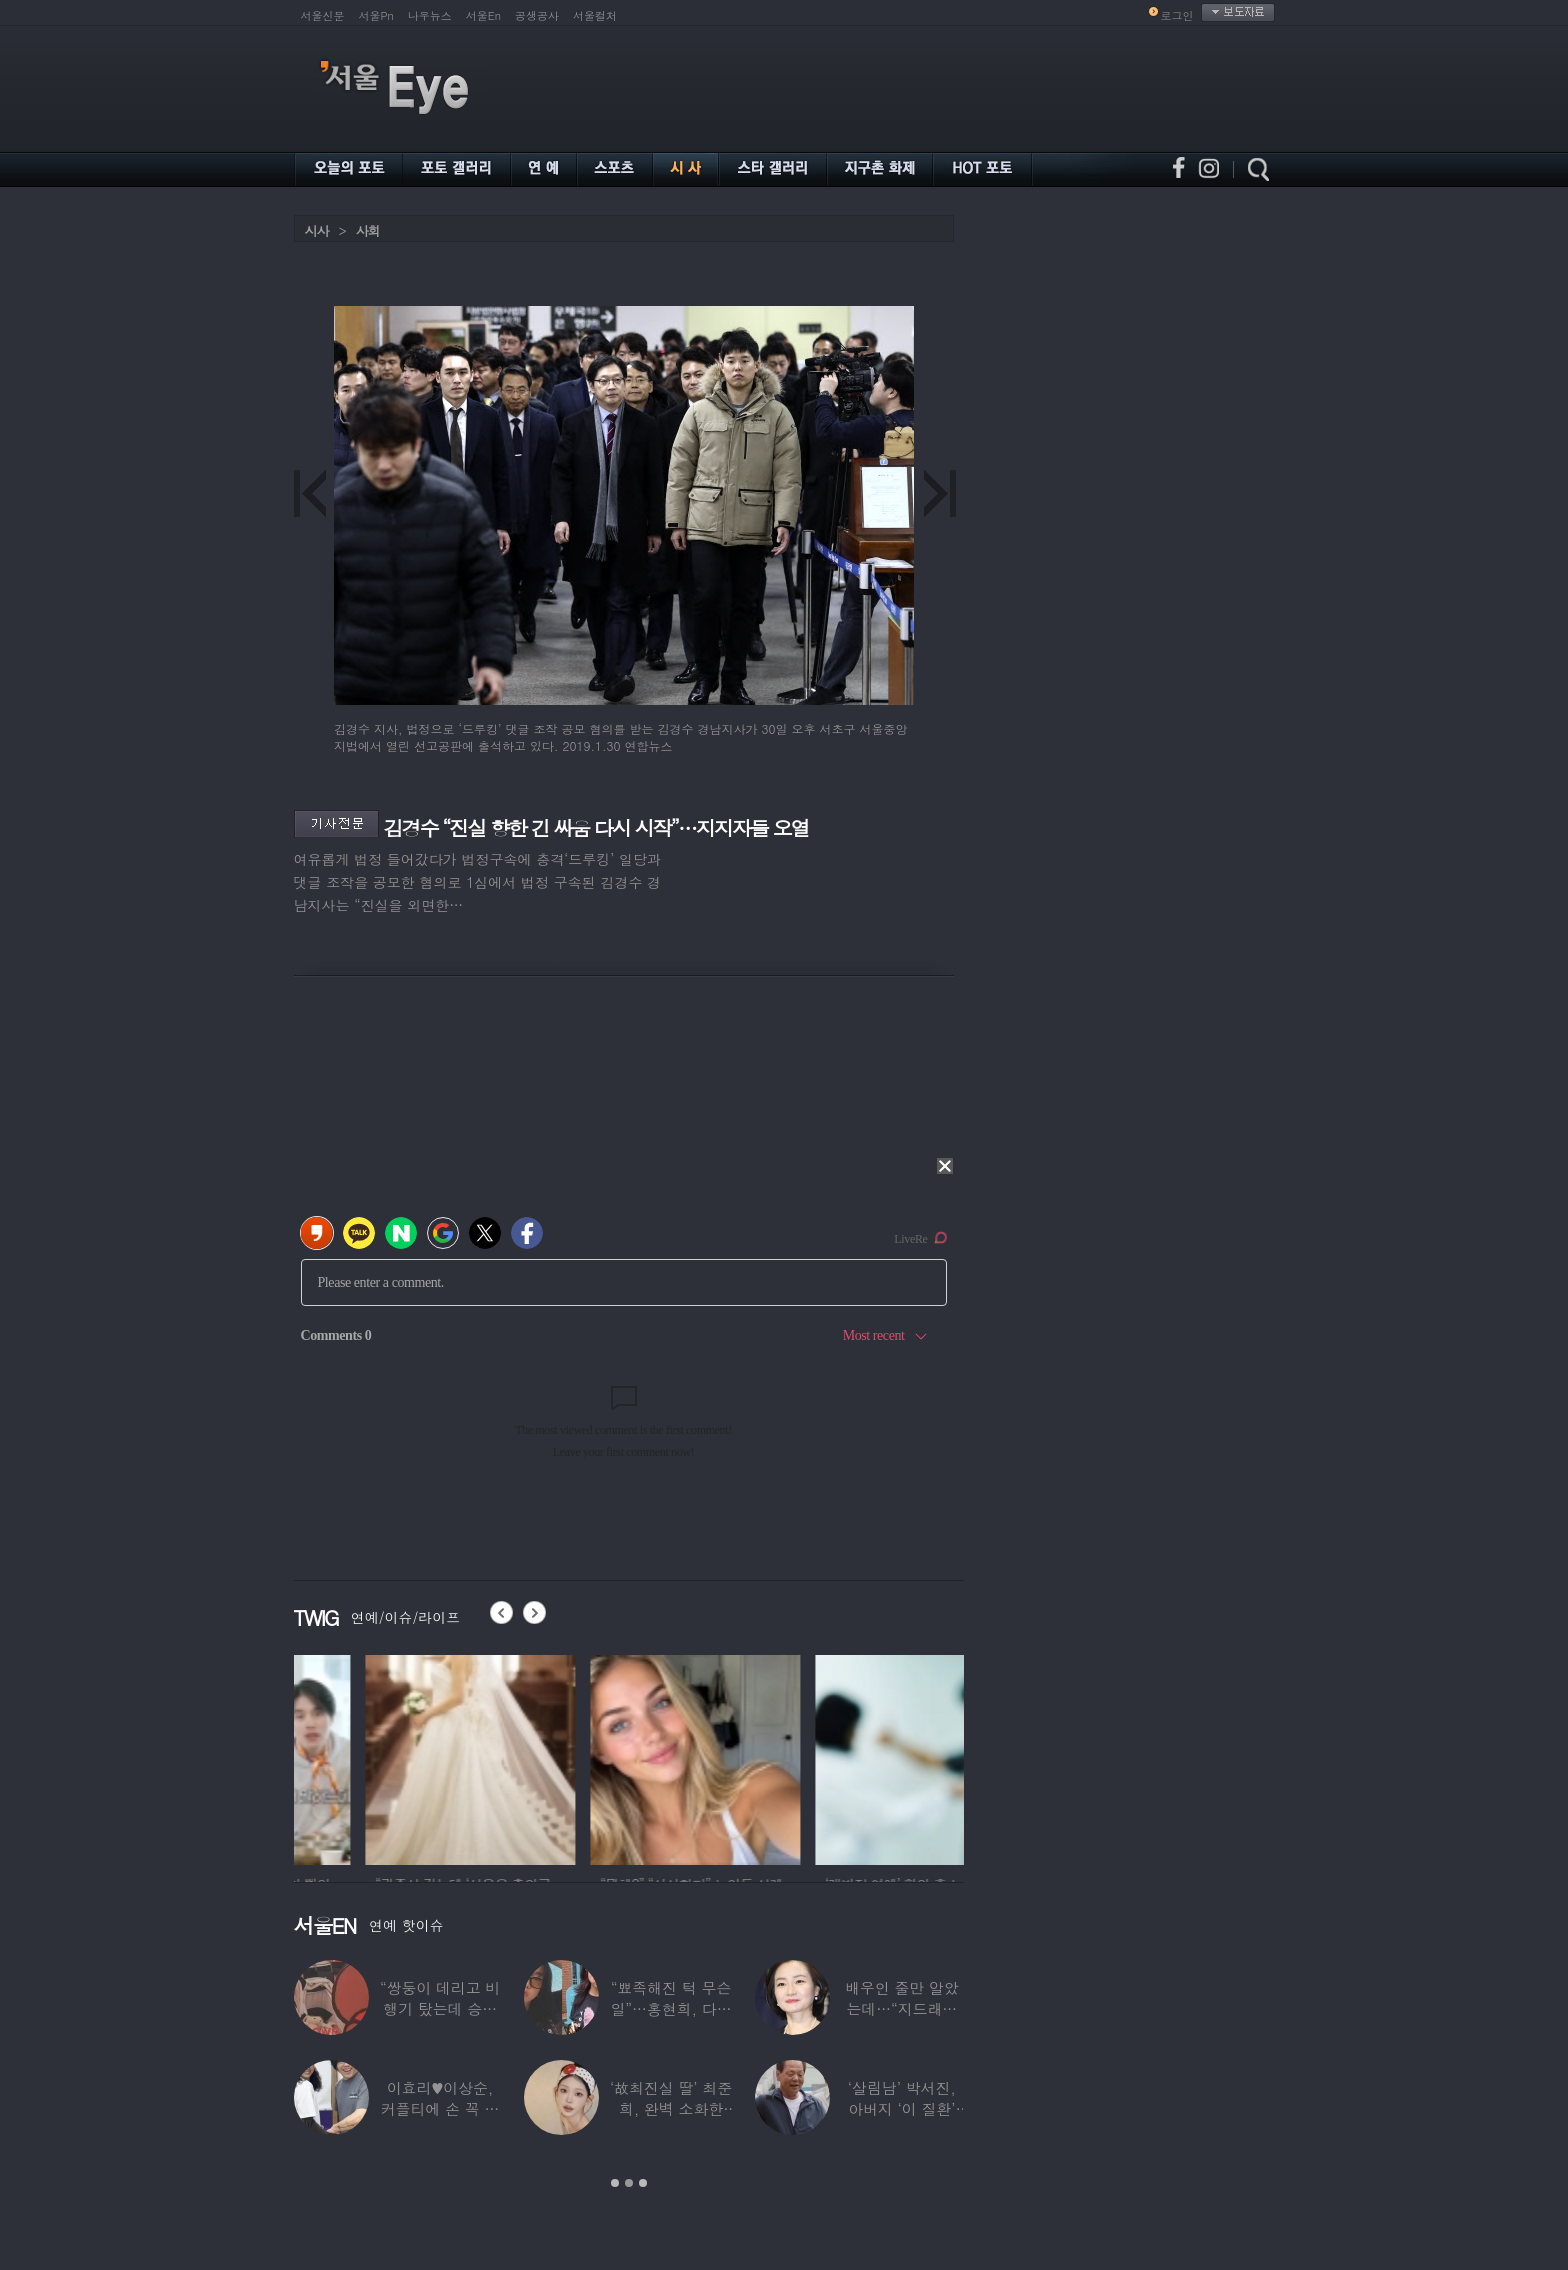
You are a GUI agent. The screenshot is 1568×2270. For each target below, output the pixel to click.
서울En (483, 15)
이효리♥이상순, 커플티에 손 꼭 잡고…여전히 (440, 2108)
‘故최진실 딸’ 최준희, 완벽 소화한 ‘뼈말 (671, 2108)
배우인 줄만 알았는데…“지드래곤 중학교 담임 (902, 2008)
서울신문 (323, 15)
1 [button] (615, 2183)
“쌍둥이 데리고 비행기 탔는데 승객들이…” (440, 2008)
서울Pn (376, 15)
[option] (399, 1757)
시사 (317, 230)
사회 (368, 230)
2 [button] (629, 2183)
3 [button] (643, 2183)
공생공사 (537, 15)
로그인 (1177, 15)
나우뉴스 (430, 15)
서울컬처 (595, 15)
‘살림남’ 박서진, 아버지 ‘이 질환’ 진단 (902, 2108)
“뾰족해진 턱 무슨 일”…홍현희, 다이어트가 (670, 2008)
